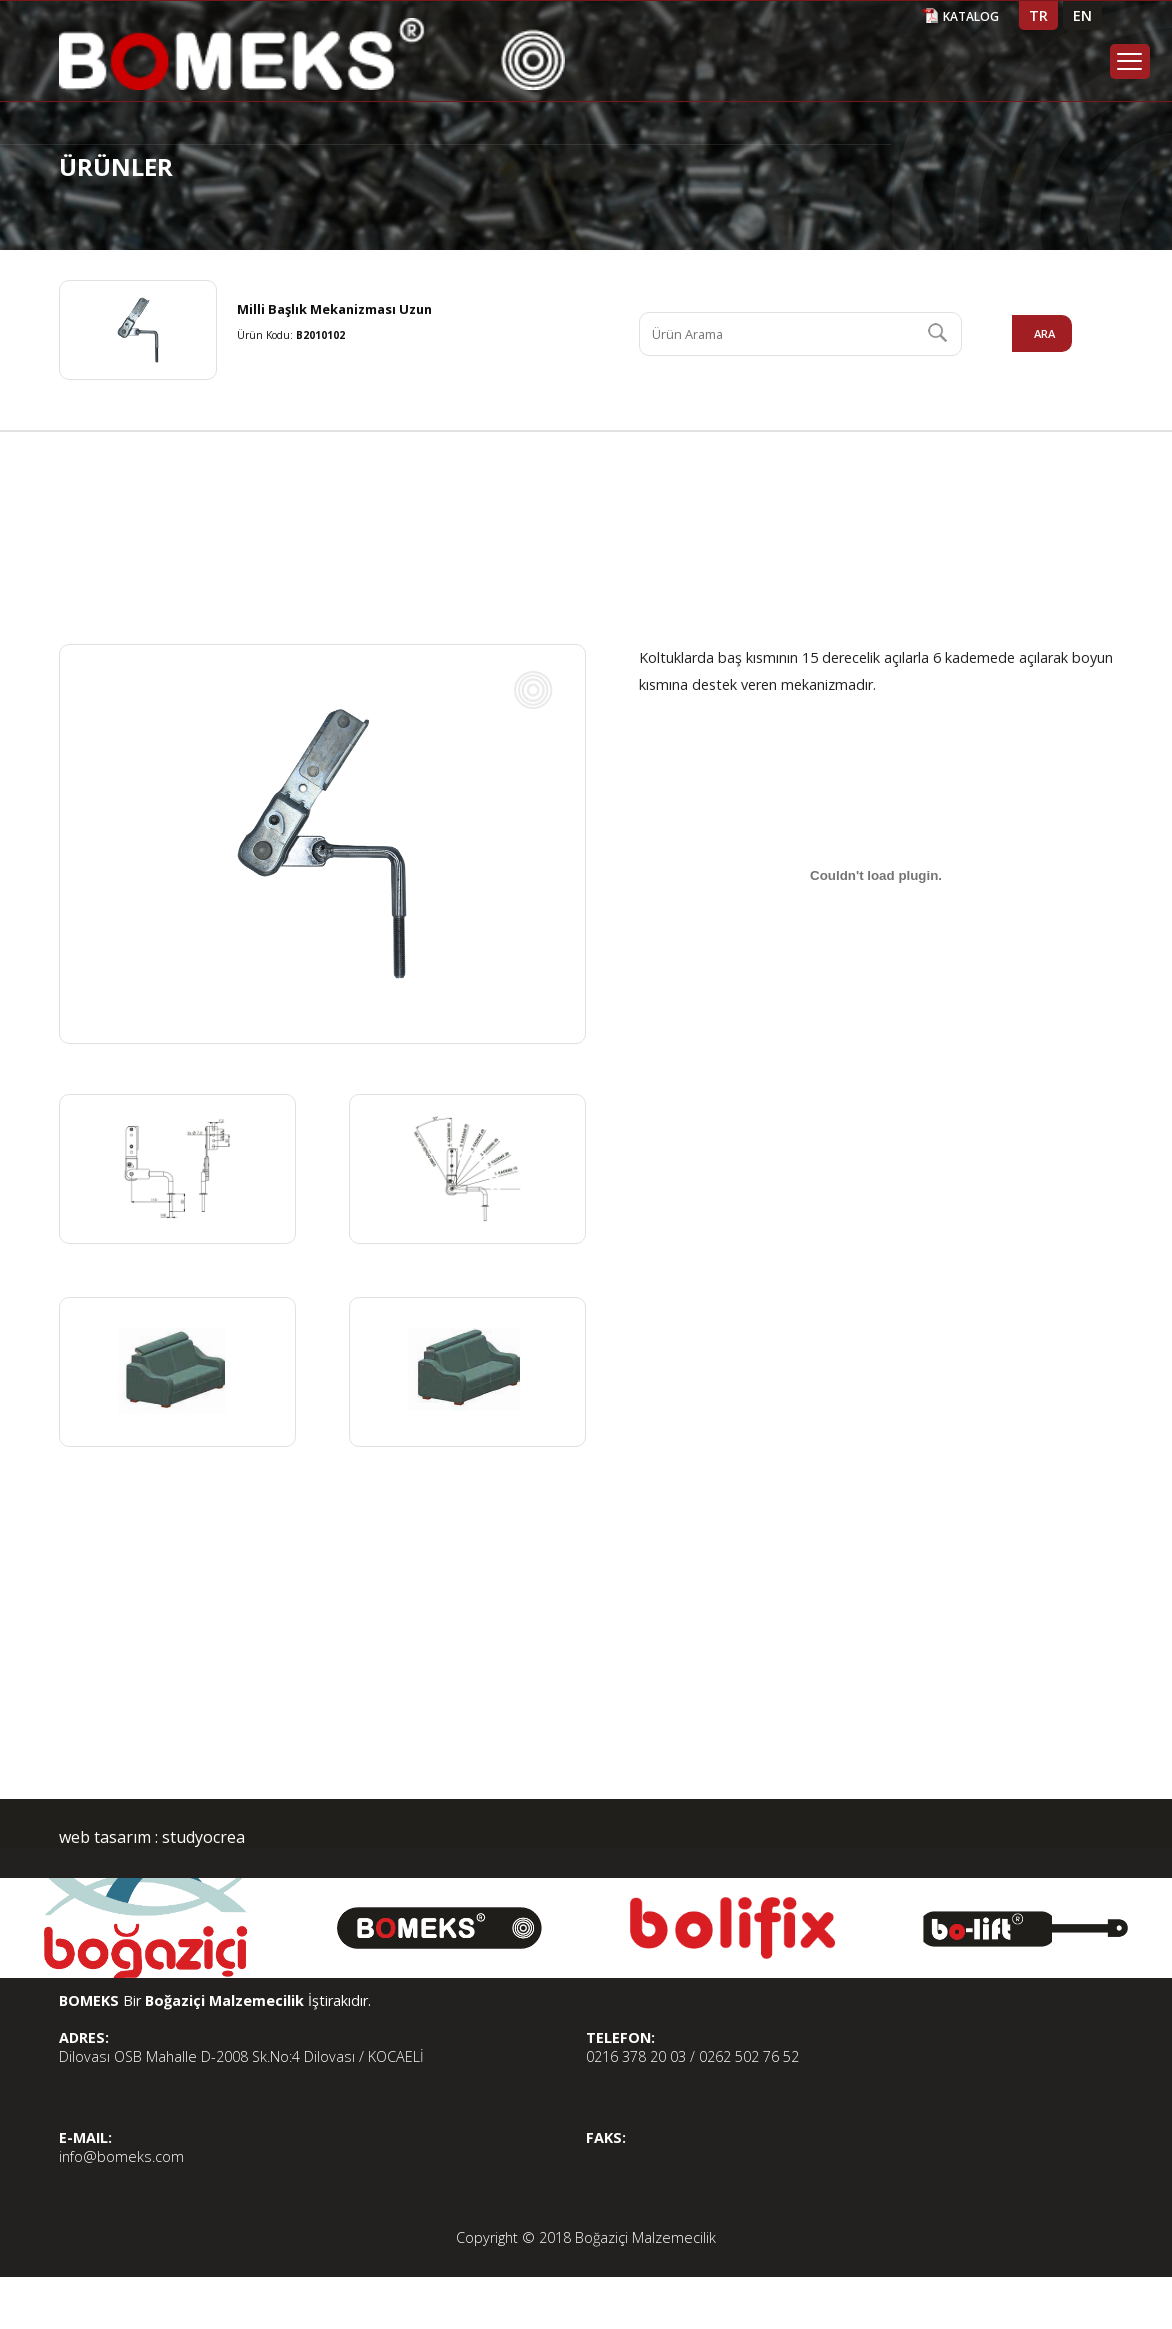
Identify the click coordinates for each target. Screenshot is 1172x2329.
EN (1082, 15)
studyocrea (201, 1837)
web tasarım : (108, 1837)
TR (1038, 15)
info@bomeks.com (121, 2156)
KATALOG (971, 16)
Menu (1130, 61)
